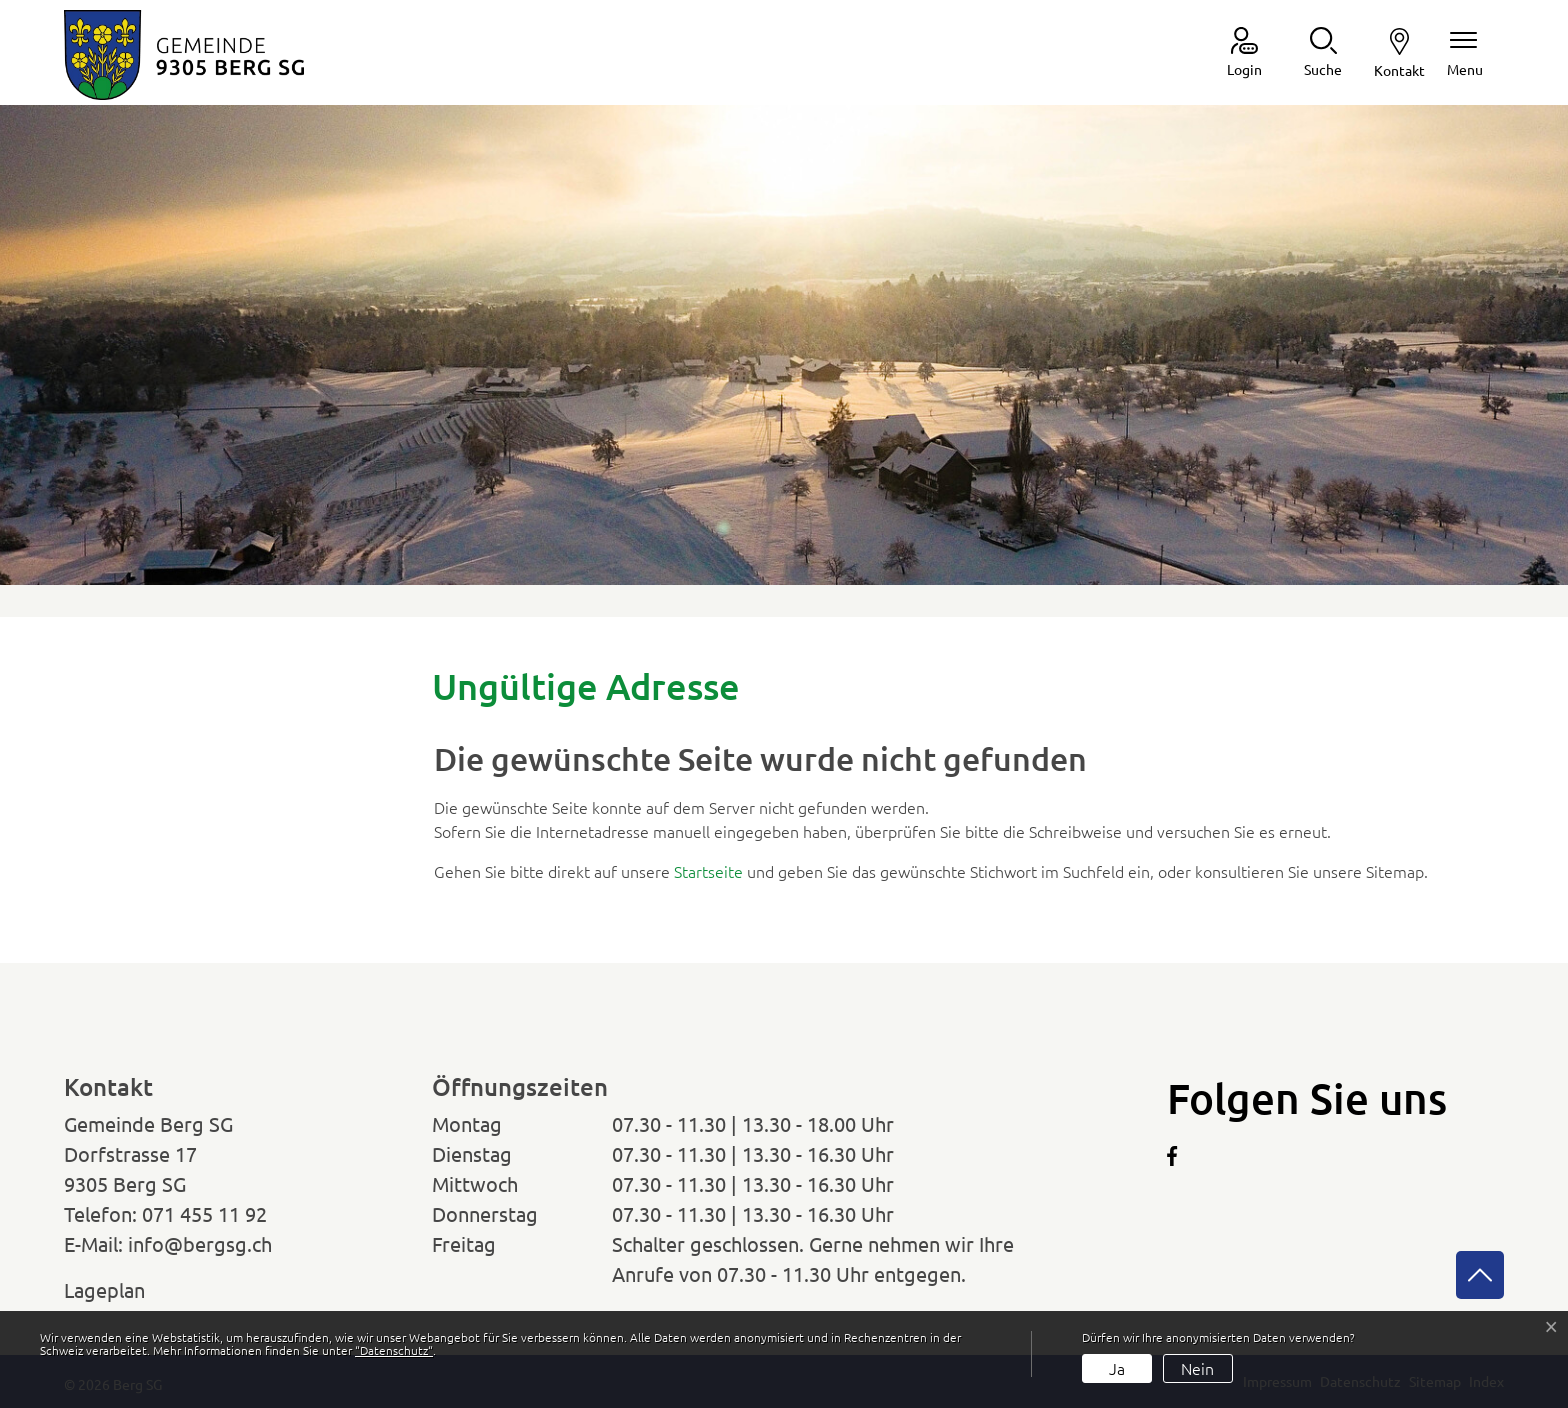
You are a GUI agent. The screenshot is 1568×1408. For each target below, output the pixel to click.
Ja (1117, 1368)
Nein (1197, 1368)
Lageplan (123, 1289)
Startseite (708, 871)
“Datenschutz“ (394, 1350)
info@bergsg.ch (200, 1243)
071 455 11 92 (204, 1213)
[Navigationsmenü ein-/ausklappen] (1465, 53)
